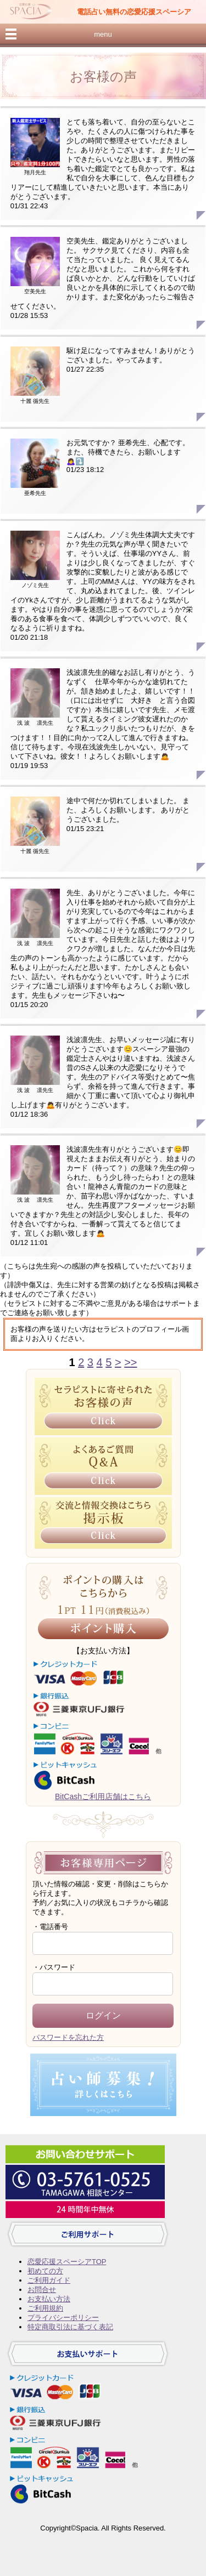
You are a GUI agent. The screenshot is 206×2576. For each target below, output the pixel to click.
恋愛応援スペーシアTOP (66, 2261)
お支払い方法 (48, 2299)
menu (103, 34)
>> (130, 1362)
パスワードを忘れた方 (68, 2037)
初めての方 (45, 2271)
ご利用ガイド (48, 2280)
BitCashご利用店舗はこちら (103, 1796)
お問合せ (41, 2289)
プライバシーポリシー (63, 2317)
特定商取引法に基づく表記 (70, 2327)
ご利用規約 (45, 2308)
